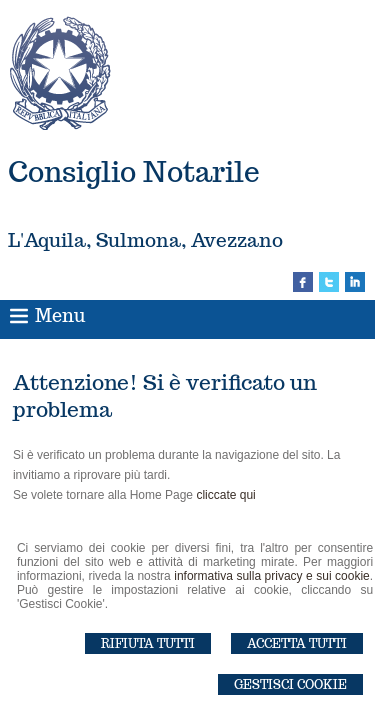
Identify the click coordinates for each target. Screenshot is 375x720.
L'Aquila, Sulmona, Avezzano (145, 240)
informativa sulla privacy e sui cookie (272, 576)
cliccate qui (225, 495)
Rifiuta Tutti (148, 643)
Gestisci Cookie (290, 684)
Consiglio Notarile (134, 171)
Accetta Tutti (297, 643)
